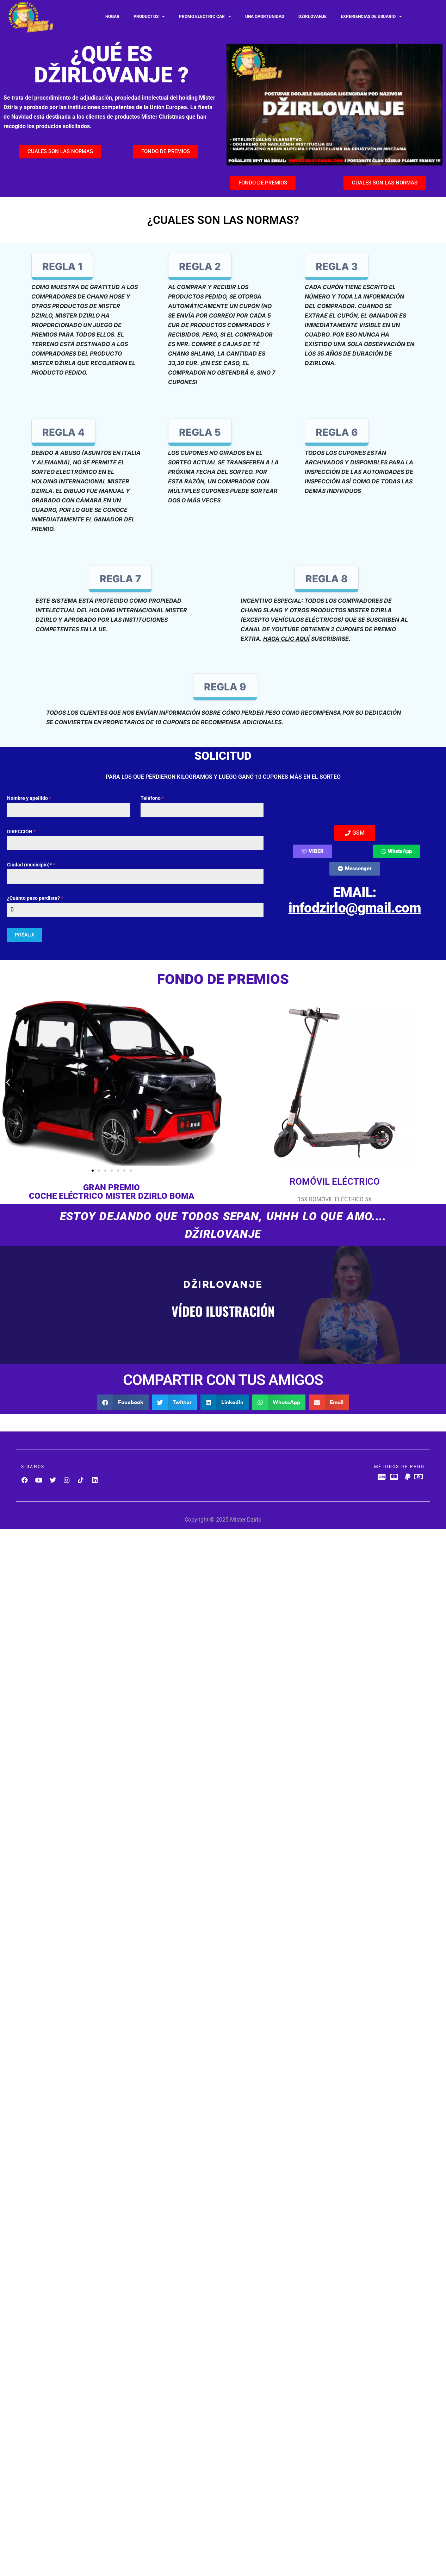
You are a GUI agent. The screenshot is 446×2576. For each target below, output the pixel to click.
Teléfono (152, 798)
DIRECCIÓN (21, 831)
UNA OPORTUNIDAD (264, 16)
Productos (149, 16)
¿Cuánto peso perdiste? (35, 898)
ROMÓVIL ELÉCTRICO (335, 1181)
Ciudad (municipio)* (31, 864)
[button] (8, 1081)
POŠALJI (25, 935)
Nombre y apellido (29, 798)
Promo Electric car (205, 16)
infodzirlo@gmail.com (355, 908)
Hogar (112, 16)
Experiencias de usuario (371, 16)
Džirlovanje (312, 16)
